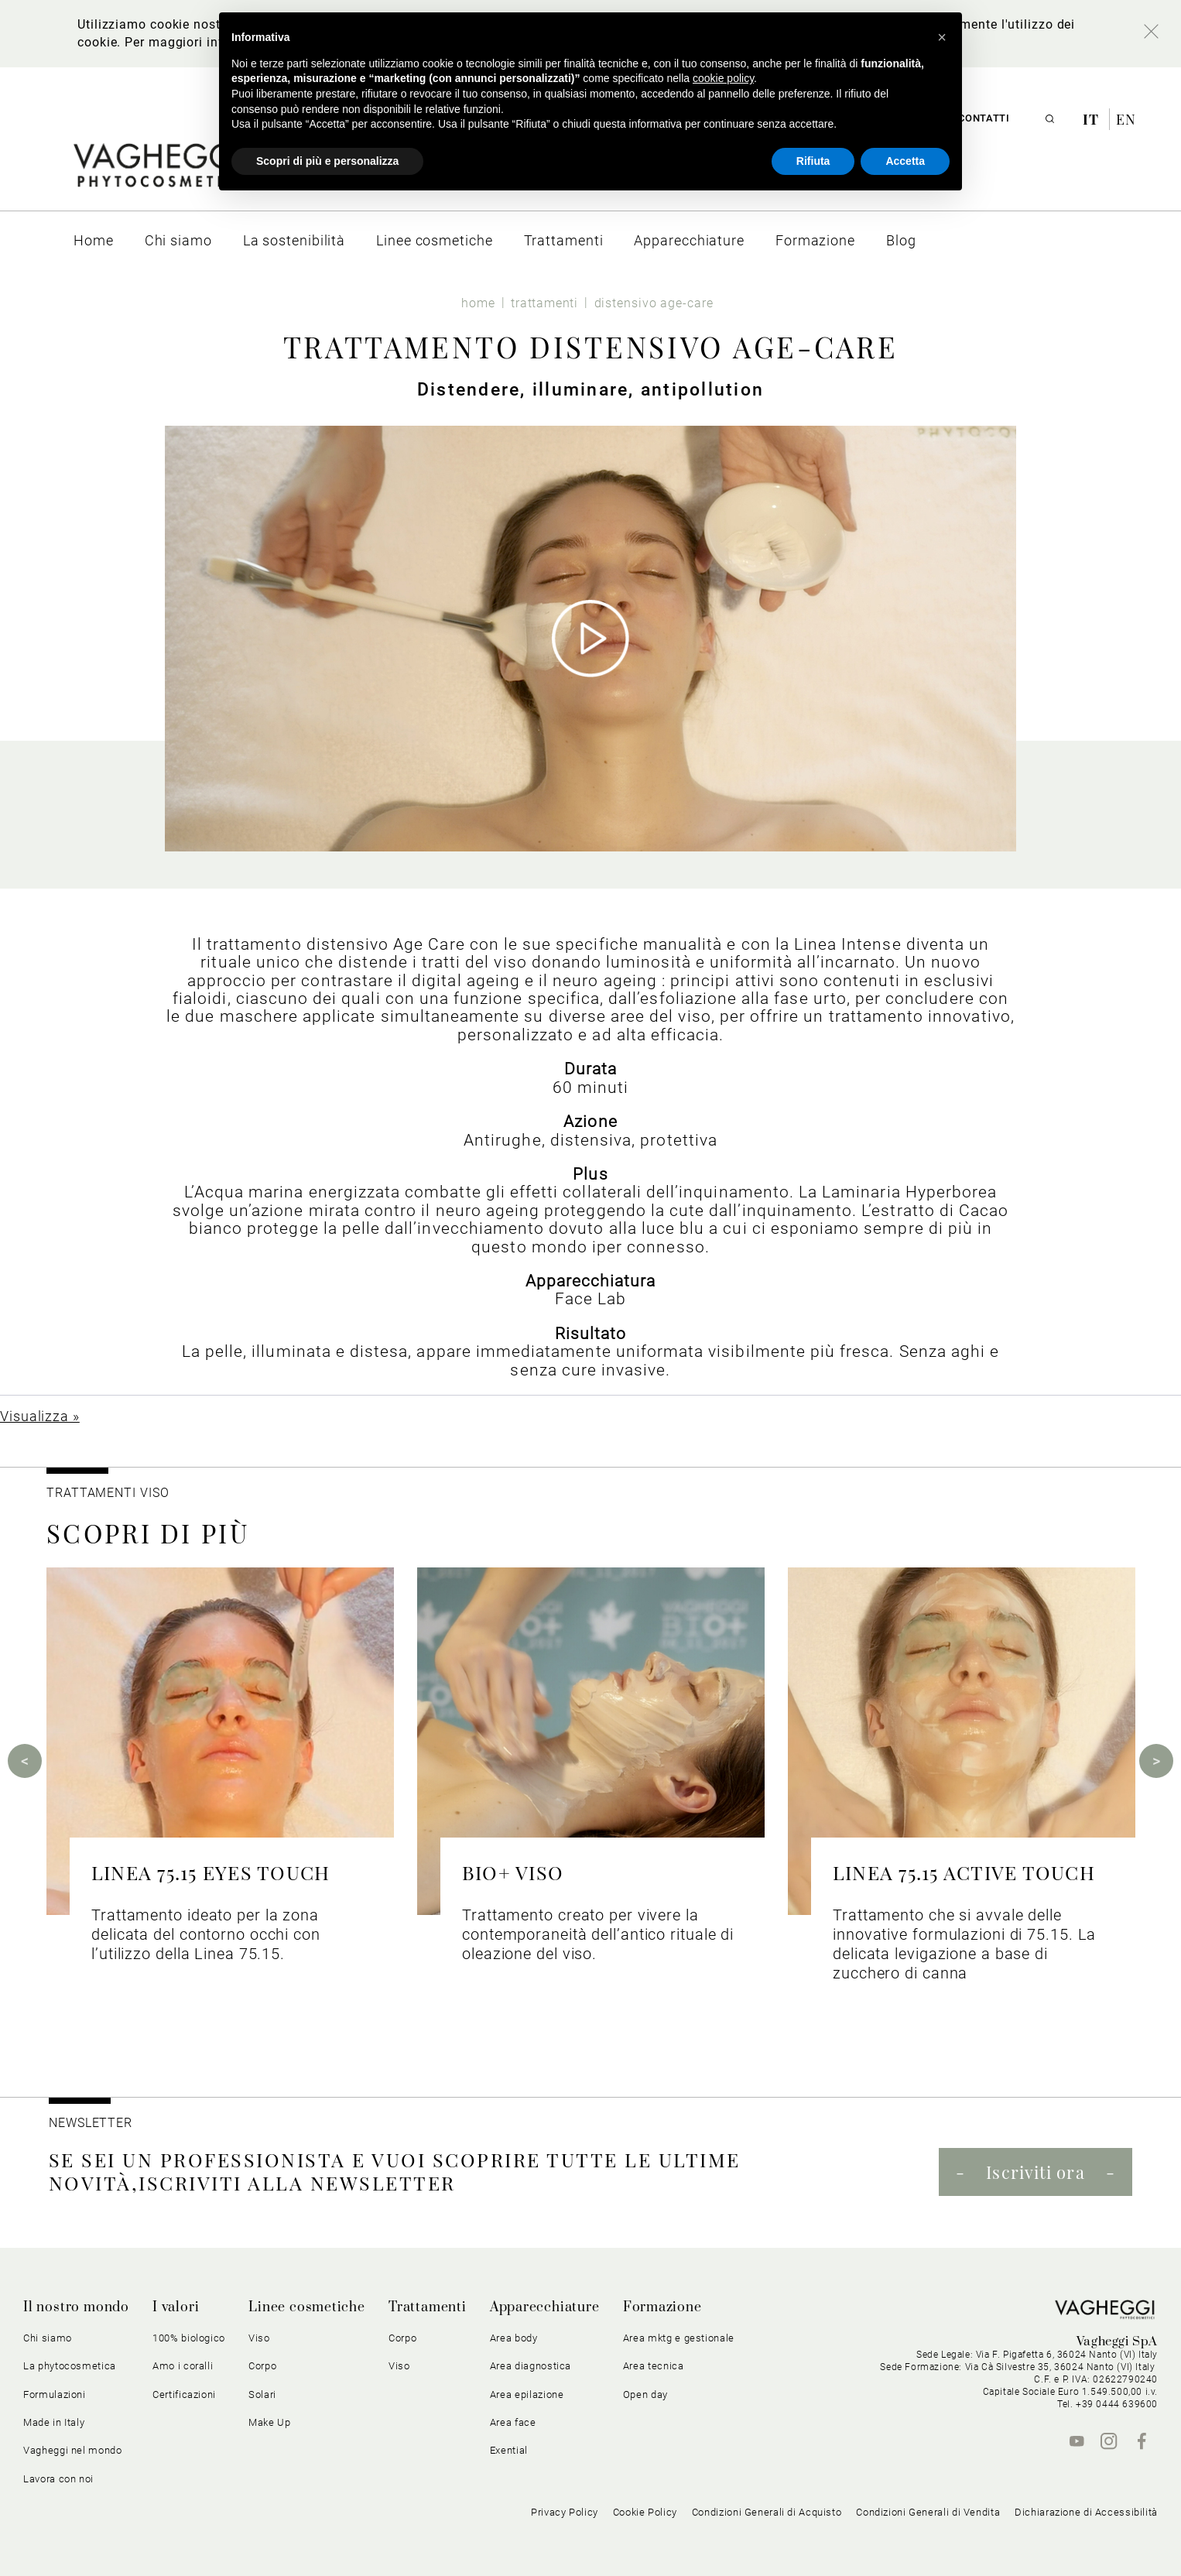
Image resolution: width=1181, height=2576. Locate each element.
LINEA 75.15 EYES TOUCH (210, 1872)
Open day (645, 2394)
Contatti (983, 118)
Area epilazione (527, 2394)
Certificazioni (184, 2394)
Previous (25, 1761)
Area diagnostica (530, 2366)
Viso (259, 2338)
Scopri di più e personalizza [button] (327, 161)
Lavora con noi (58, 2479)
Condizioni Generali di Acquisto (767, 2512)
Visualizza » (40, 1416)
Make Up (269, 2422)
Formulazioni (54, 2394)
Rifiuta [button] (813, 161)
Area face (513, 2422)
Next (1156, 1761)
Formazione (662, 2307)
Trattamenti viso (107, 1492)
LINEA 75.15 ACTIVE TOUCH (964, 1872)
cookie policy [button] (723, 78)
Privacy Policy (564, 2512)
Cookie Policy (645, 2512)
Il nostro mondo (76, 2307)
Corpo (262, 2366)
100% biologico (188, 2338)
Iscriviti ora (1035, 2172)
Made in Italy (53, 2422)
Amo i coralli (182, 2366)
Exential (509, 2450)
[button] (941, 37)
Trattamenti (428, 2307)
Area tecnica (653, 2366)
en (1126, 119)
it (1093, 119)
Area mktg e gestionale (678, 2338)
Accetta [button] (905, 161)
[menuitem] (93, 240)
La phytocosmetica (69, 2366)
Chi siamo (47, 2338)
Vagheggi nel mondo (72, 2450)
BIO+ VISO (512, 1872)
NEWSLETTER (90, 2122)
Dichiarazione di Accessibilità (1086, 2512)
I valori (175, 2307)
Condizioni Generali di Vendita (928, 2512)
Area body (514, 2338)
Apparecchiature (545, 2307)
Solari (262, 2394)
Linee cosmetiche (306, 2307)
